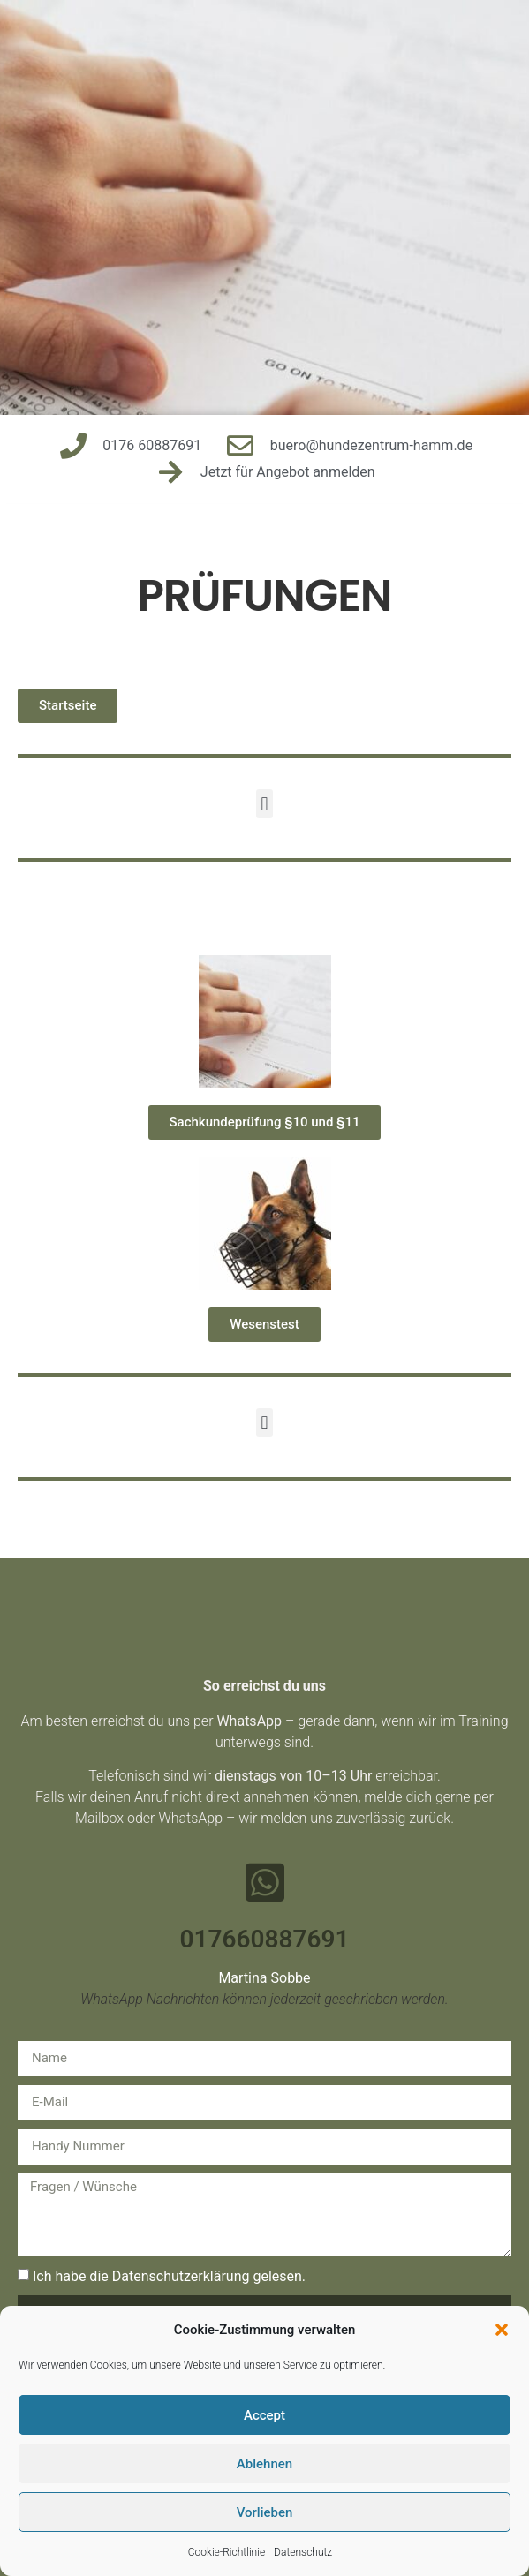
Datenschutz (303, 2552)
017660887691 (265, 1939)
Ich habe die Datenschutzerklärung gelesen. (169, 2275)
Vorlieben (265, 2512)
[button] (501, 2330)
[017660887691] (265, 1882)
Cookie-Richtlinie (226, 2552)
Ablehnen (264, 2464)
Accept (264, 2415)
